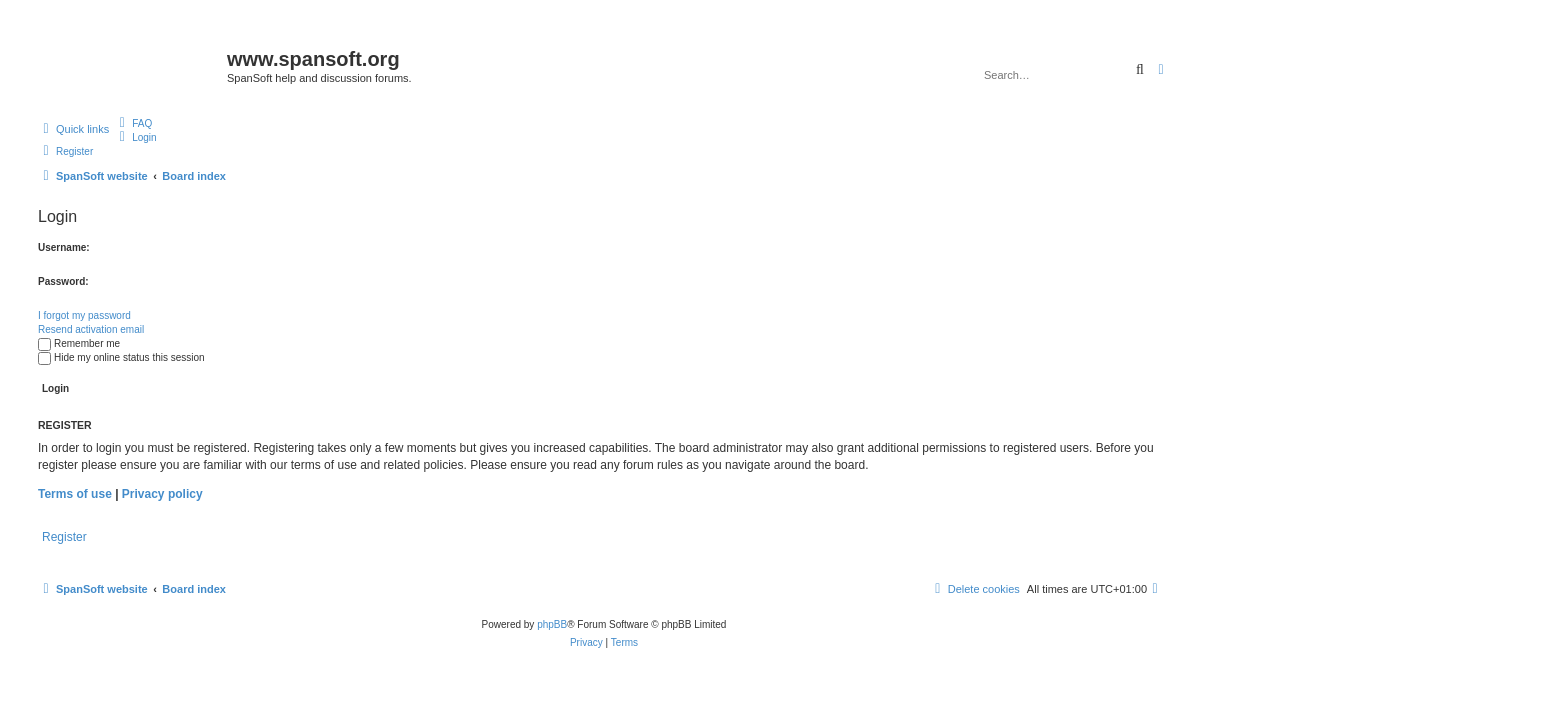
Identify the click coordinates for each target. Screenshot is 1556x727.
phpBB (552, 624)
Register (64, 537)
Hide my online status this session (121, 357)
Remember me (79, 343)
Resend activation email (91, 329)
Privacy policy (162, 494)
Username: (64, 247)
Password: (63, 281)
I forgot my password (84, 315)
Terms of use (75, 494)
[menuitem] (133, 123)
